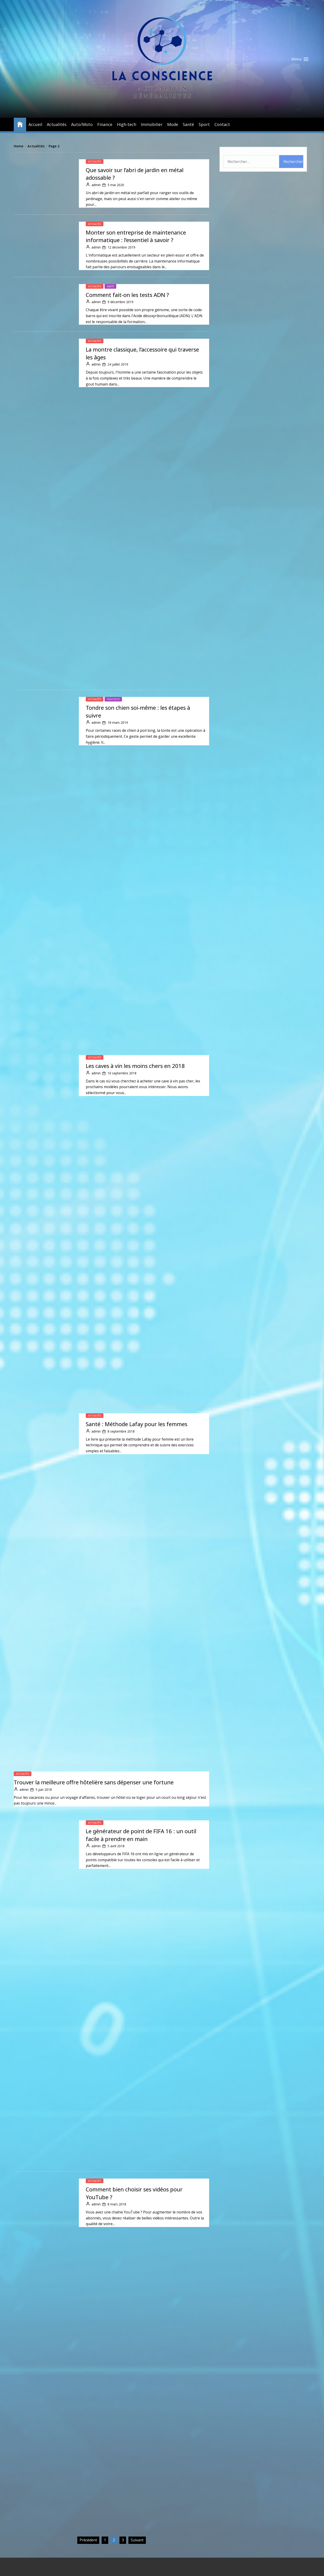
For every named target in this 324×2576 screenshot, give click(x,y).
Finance (104, 124)
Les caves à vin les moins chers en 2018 (135, 1066)
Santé (188, 124)
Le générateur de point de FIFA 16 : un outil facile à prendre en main (141, 1835)
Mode (172, 124)
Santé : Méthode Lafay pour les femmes (136, 1424)
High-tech (126, 124)
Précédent (88, 2539)
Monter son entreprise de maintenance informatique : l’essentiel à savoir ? (136, 236)
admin (96, 185)
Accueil (35, 124)
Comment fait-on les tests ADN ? (127, 295)
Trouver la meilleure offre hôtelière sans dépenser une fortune (94, 1782)
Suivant (137, 2539)
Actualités (56, 124)
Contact (222, 124)
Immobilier (152, 124)
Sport (204, 124)
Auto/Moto (82, 124)
